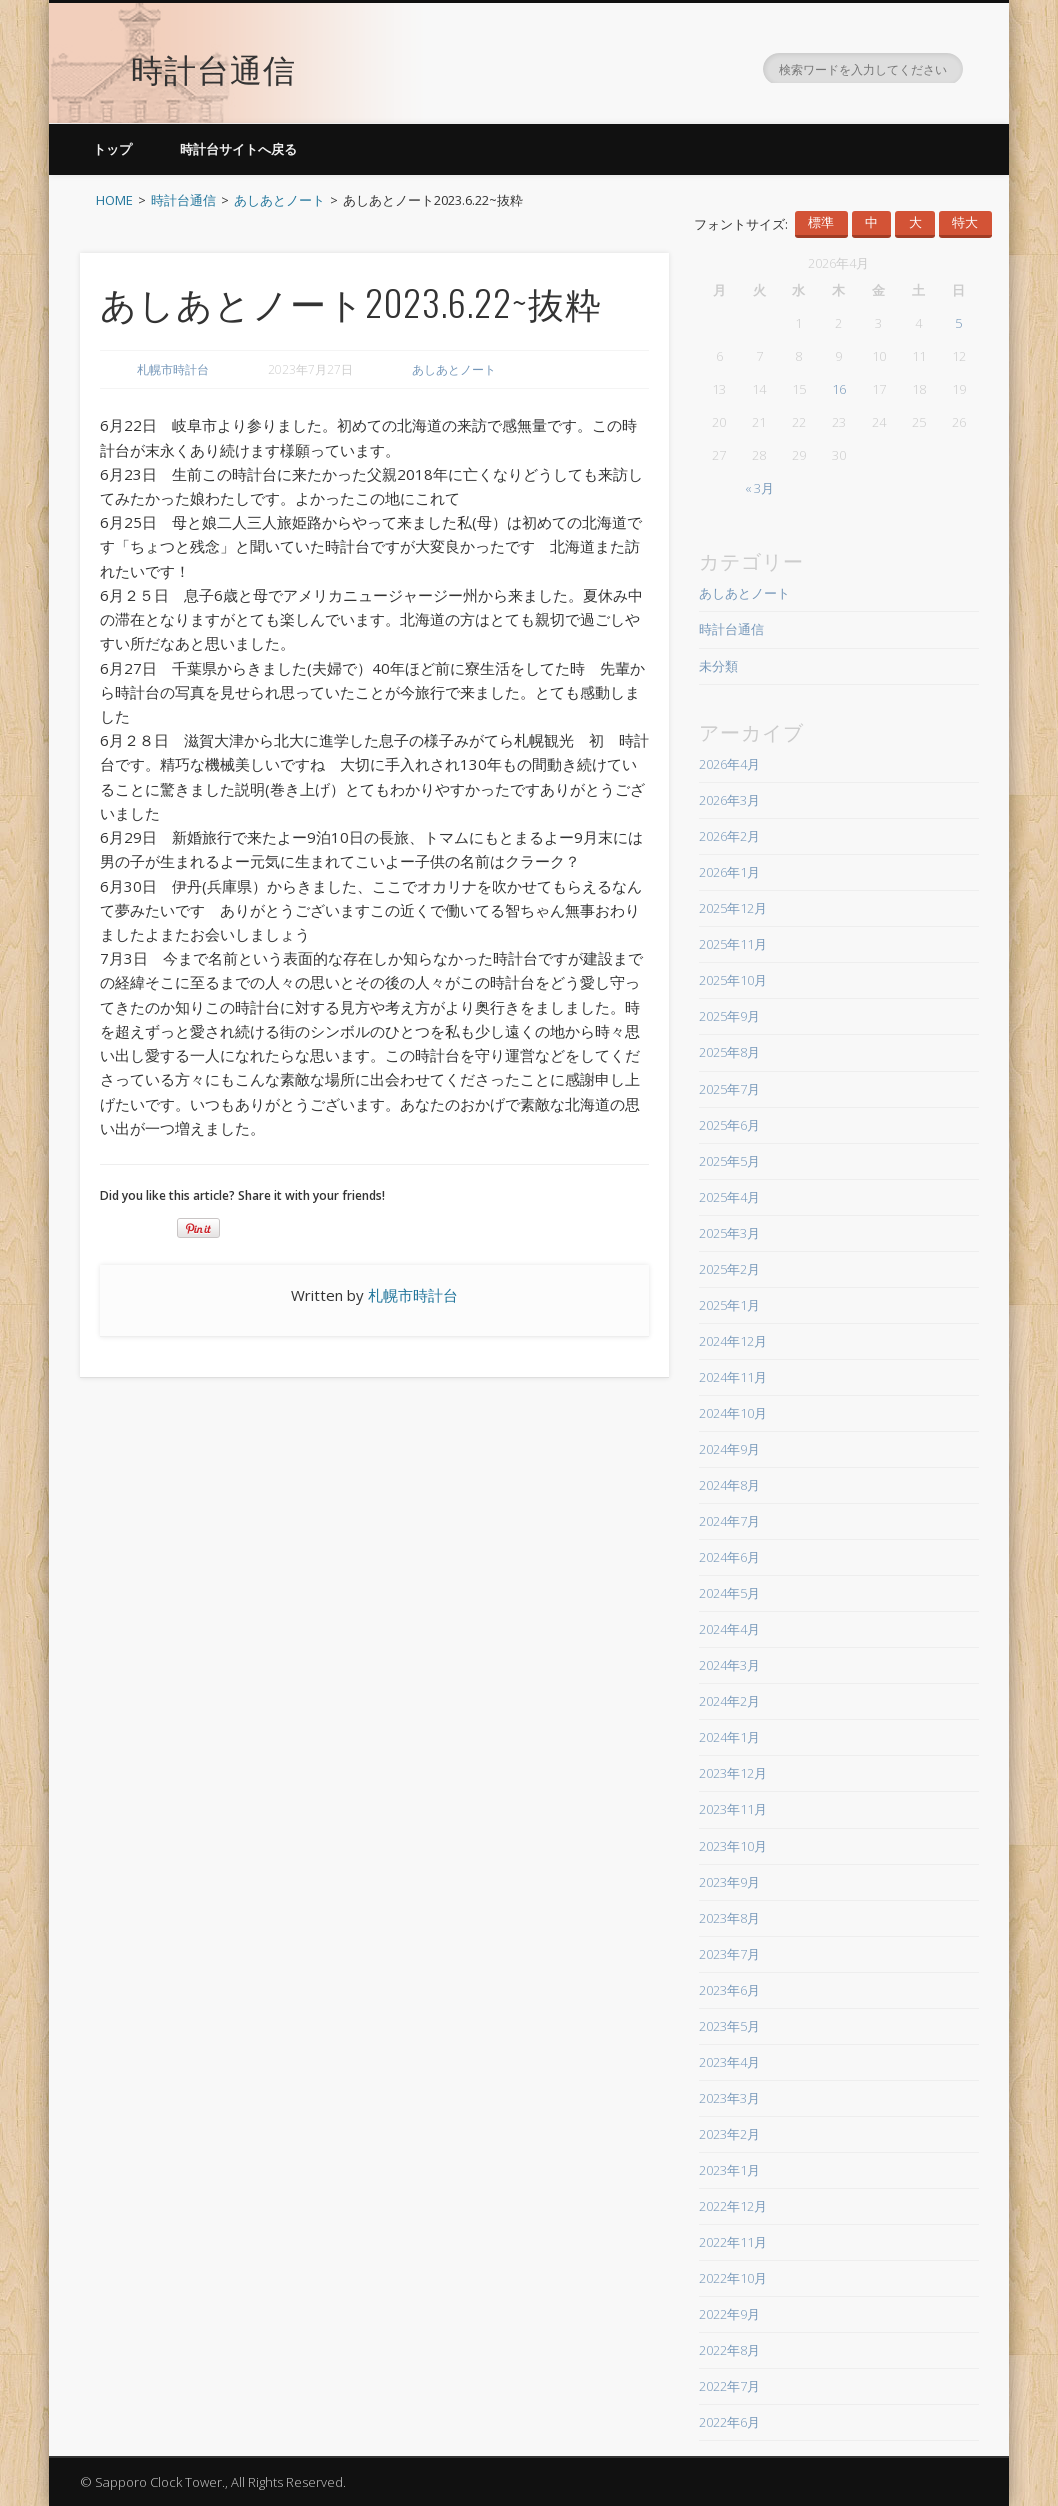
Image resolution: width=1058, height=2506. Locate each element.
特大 (965, 222)
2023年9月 (729, 1882)
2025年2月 (729, 1269)
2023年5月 (729, 2026)
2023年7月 (729, 1954)
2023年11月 (733, 1809)
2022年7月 (729, 2386)
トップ (112, 149)
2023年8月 (729, 1918)
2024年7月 (729, 1521)
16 (839, 389)
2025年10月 (733, 980)
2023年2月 (729, 2134)
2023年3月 (729, 2098)
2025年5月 (729, 1161)
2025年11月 (733, 944)
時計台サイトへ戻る (238, 149)
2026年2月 (729, 836)
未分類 (718, 666)
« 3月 (759, 488)
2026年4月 (729, 764)
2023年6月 (729, 1990)
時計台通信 (213, 54)
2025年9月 (729, 1016)
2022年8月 (729, 2350)
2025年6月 (729, 1125)
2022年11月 (733, 2242)
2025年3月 (729, 1233)
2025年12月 (733, 908)
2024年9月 (729, 1449)
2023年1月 (729, 2170)
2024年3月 (729, 1665)
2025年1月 (729, 1305)
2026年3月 (729, 800)
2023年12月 (733, 1773)
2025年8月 (729, 1052)
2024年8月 (729, 1485)
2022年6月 (729, 2422)
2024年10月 (733, 1413)
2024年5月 (729, 1593)
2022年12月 (733, 2206)
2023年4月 (729, 2062)
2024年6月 (729, 1557)
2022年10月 (733, 2278)
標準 (821, 222)
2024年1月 (729, 1737)
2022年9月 (729, 2314)
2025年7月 (729, 1089)
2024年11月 (733, 1377)
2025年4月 (729, 1197)
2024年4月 (729, 1629)
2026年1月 (729, 872)
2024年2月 (729, 1701)
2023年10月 (733, 1846)
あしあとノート (454, 369)
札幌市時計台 (173, 369)
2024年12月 (733, 1341)
